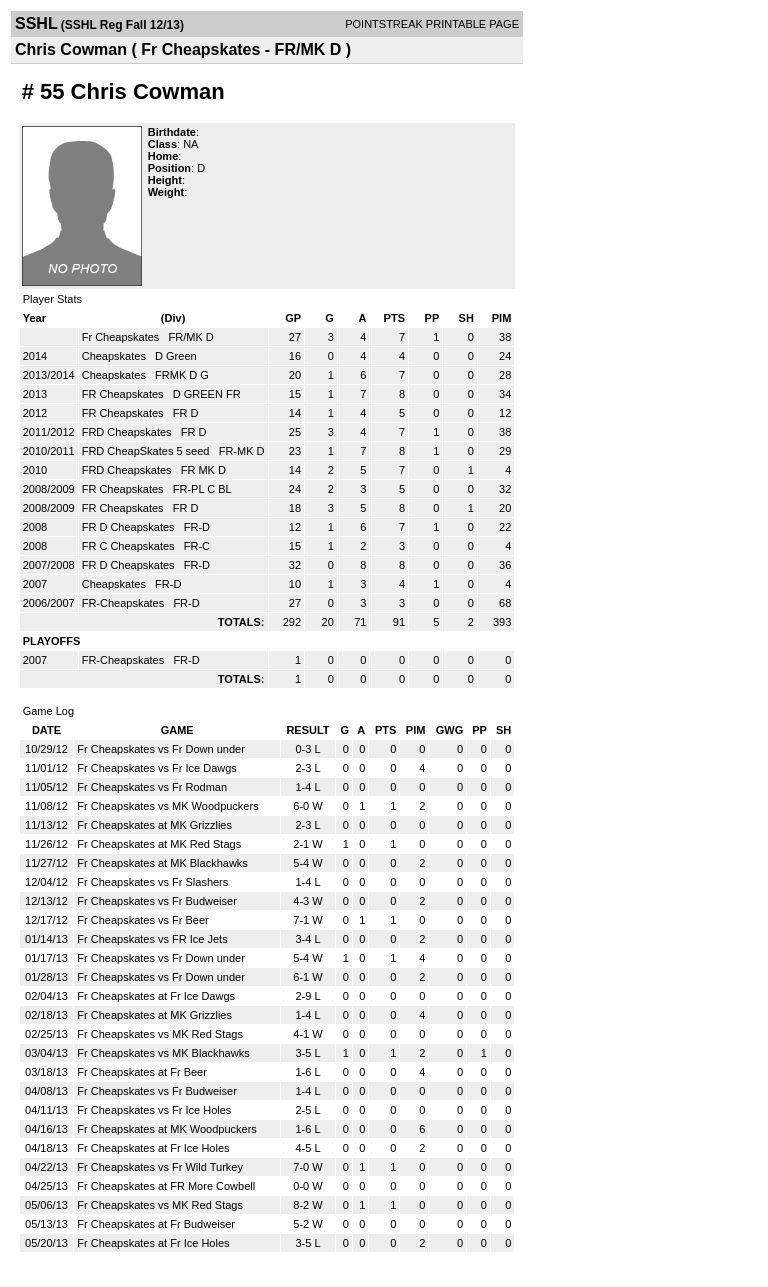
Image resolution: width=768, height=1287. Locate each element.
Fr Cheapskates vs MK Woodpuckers (167, 806)
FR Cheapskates (124, 394)
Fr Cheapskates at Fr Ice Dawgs (156, 996)
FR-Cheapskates (125, 603)
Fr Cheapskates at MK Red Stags (159, 844)
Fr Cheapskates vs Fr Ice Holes (154, 1110)
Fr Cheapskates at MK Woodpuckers (167, 1129)
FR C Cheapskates (130, 546)
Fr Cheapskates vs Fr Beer (142, 920)
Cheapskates (115, 356)
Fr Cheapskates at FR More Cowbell (166, 1186)
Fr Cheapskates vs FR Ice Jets (152, 939)
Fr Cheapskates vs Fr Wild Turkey (160, 1167)
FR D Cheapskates (130, 527)
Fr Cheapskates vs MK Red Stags (160, 1034)
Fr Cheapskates (122, 337)
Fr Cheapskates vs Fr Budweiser (157, 901)
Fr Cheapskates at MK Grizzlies (154, 825)
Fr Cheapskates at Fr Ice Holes (153, 1148)
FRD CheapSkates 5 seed (147, 451)
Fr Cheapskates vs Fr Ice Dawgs (157, 768)
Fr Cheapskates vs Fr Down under (161, 749)
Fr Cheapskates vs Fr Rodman (152, 787)
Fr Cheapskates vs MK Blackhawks (163, 1053)
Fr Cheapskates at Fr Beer (142, 1072)
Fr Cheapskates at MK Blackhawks (162, 863)
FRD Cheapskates (128, 432)
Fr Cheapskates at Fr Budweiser (156, 1224)
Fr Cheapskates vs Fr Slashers (152, 882)
